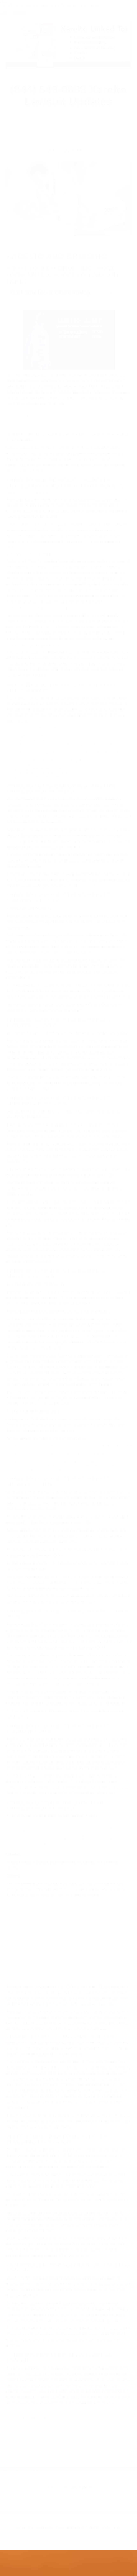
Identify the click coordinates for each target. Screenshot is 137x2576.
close (3, 2)
